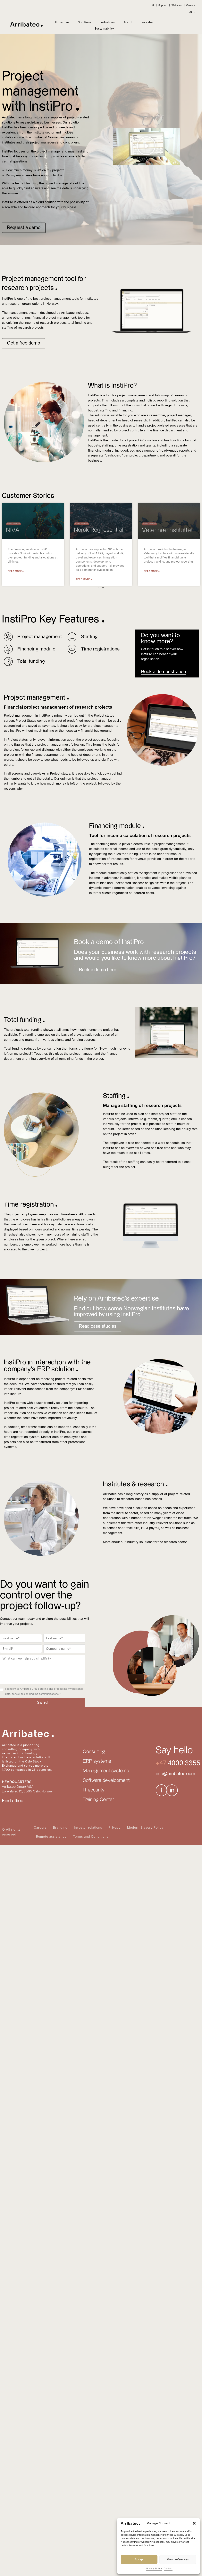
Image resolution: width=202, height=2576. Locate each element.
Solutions (84, 22)
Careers (190, 5)
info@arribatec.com (175, 1774)
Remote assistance (51, 1837)
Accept (139, 2559)
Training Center (98, 1800)
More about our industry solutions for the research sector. (145, 1542)
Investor (147, 22)
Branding (60, 1828)
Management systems (106, 1771)
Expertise (62, 22)
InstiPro (7, 298)
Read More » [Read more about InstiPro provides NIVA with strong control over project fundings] (16, 571)
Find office (12, 1801)
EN (192, 12)
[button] (194, 2523)
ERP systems (97, 1761)
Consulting (94, 1752)
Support (162, 5)
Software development (106, 1781)
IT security (94, 1790)
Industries (107, 22)
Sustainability (104, 28)
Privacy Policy (154, 2568)
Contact (168, 2568)
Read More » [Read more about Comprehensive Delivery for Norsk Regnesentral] (84, 579)
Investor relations (88, 1828)
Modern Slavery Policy (145, 1828)
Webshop (177, 5)
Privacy (115, 1828)
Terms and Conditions (90, 1837)
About (128, 22)
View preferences (178, 2559)
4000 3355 (183, 1763)
